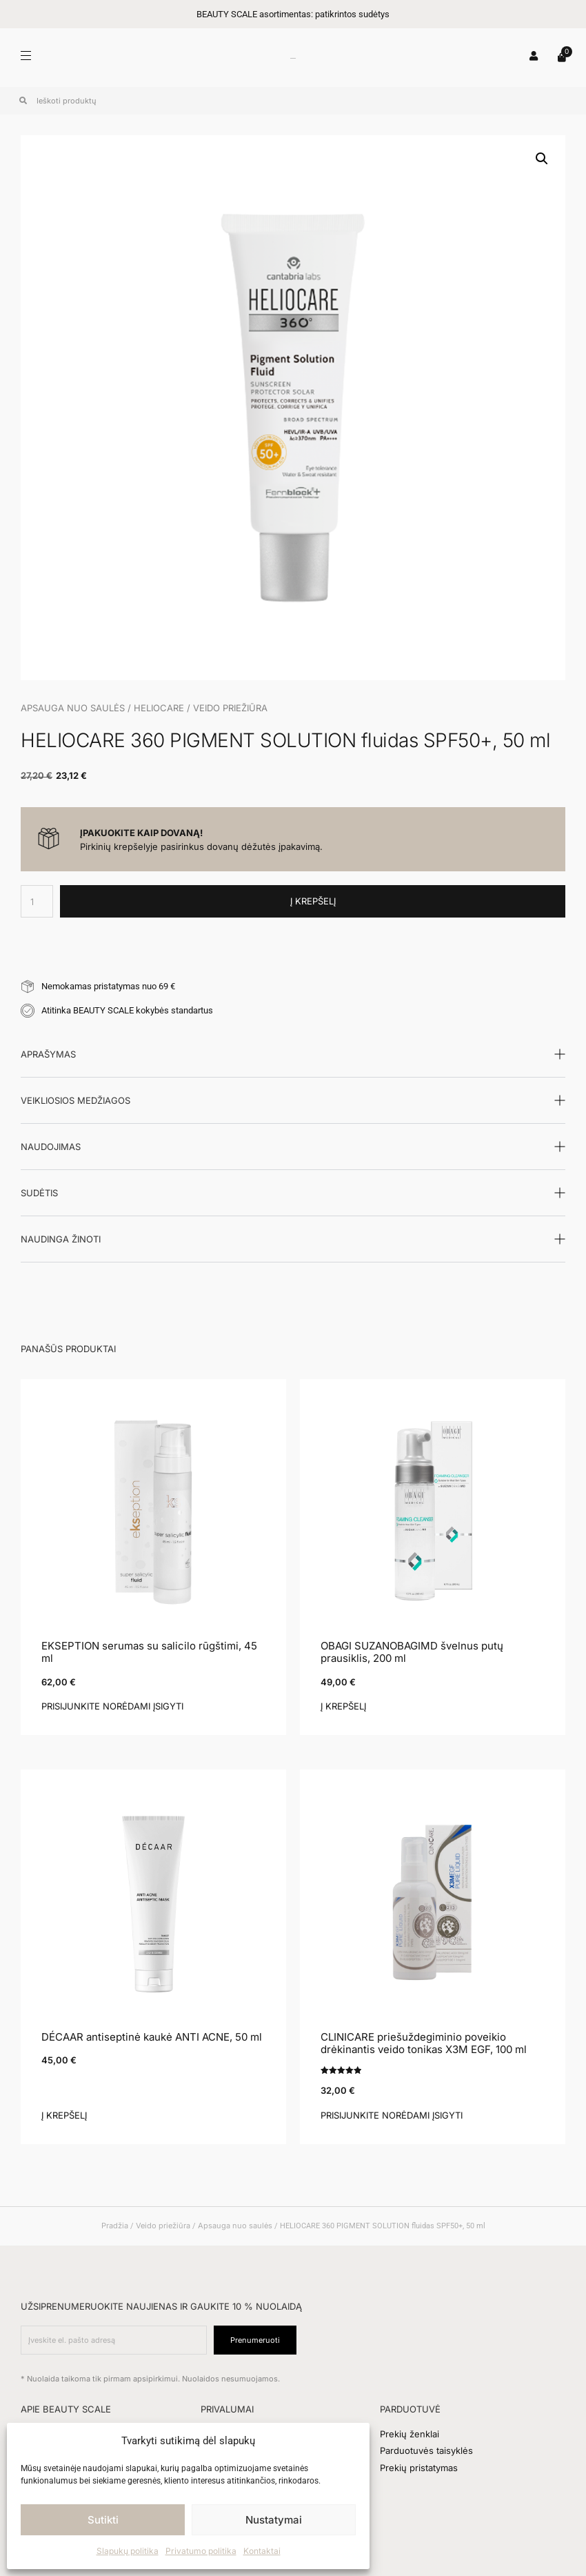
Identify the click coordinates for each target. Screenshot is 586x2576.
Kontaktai (262, 2551)
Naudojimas (51, 1146)
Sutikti (103, 2519)
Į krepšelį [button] (343, 1706)
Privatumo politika (200, 2551)
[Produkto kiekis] (37, 901)
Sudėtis (39, 1192)
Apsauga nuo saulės (73, 707)
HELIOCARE (159, 707)
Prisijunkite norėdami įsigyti (112, 1706)
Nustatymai (273, 2519)
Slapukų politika (128, 2551)
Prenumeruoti (255, 2340)
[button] (541, 158)
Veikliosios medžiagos (75, 1100)
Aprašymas (48, 1054)
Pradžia (114, 2225)
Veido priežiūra (230, 707)
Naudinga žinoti (61, 1239)
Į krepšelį (313, 900)
